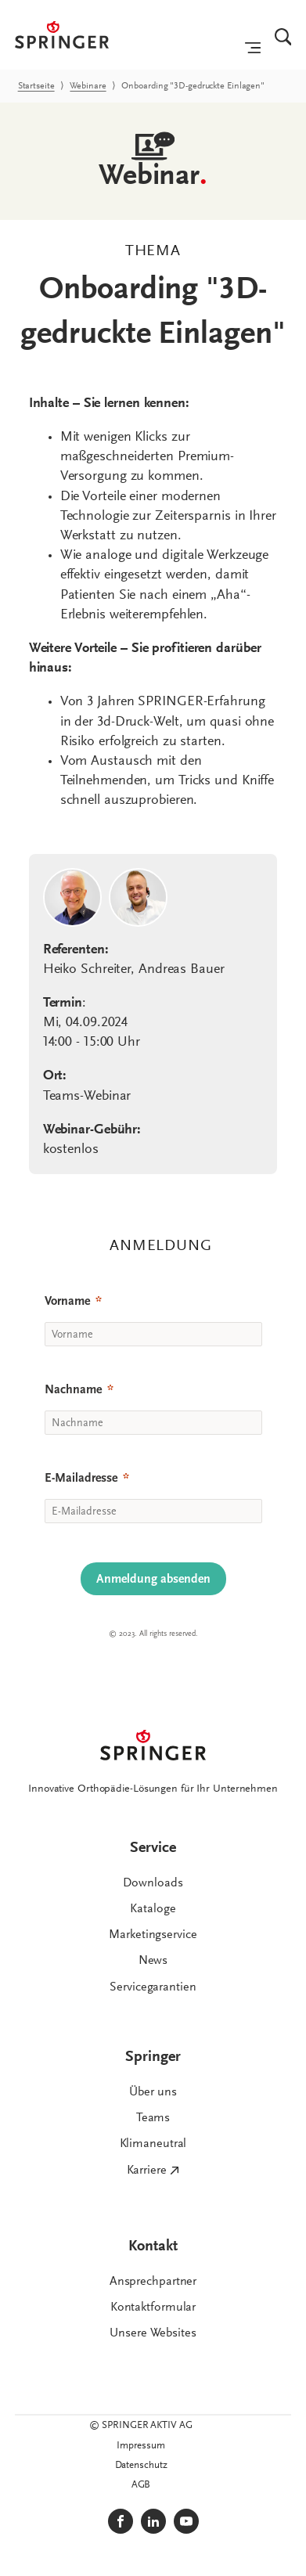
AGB (141, 2485)
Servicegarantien (153, 1987)
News (153, 1961)
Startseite (36, 86)
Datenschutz (141, 2465)
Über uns (152, 2092)
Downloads (152, 1883)
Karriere (147, 2170)
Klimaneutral (153, 2144)
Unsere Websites (153, 2333)
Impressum (140, 2446)
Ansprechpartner (153, 2281)
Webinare (88, 86)
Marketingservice (152, 1935)
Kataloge (152, 1909)
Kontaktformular (153, 2307)
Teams (153, 2118)
